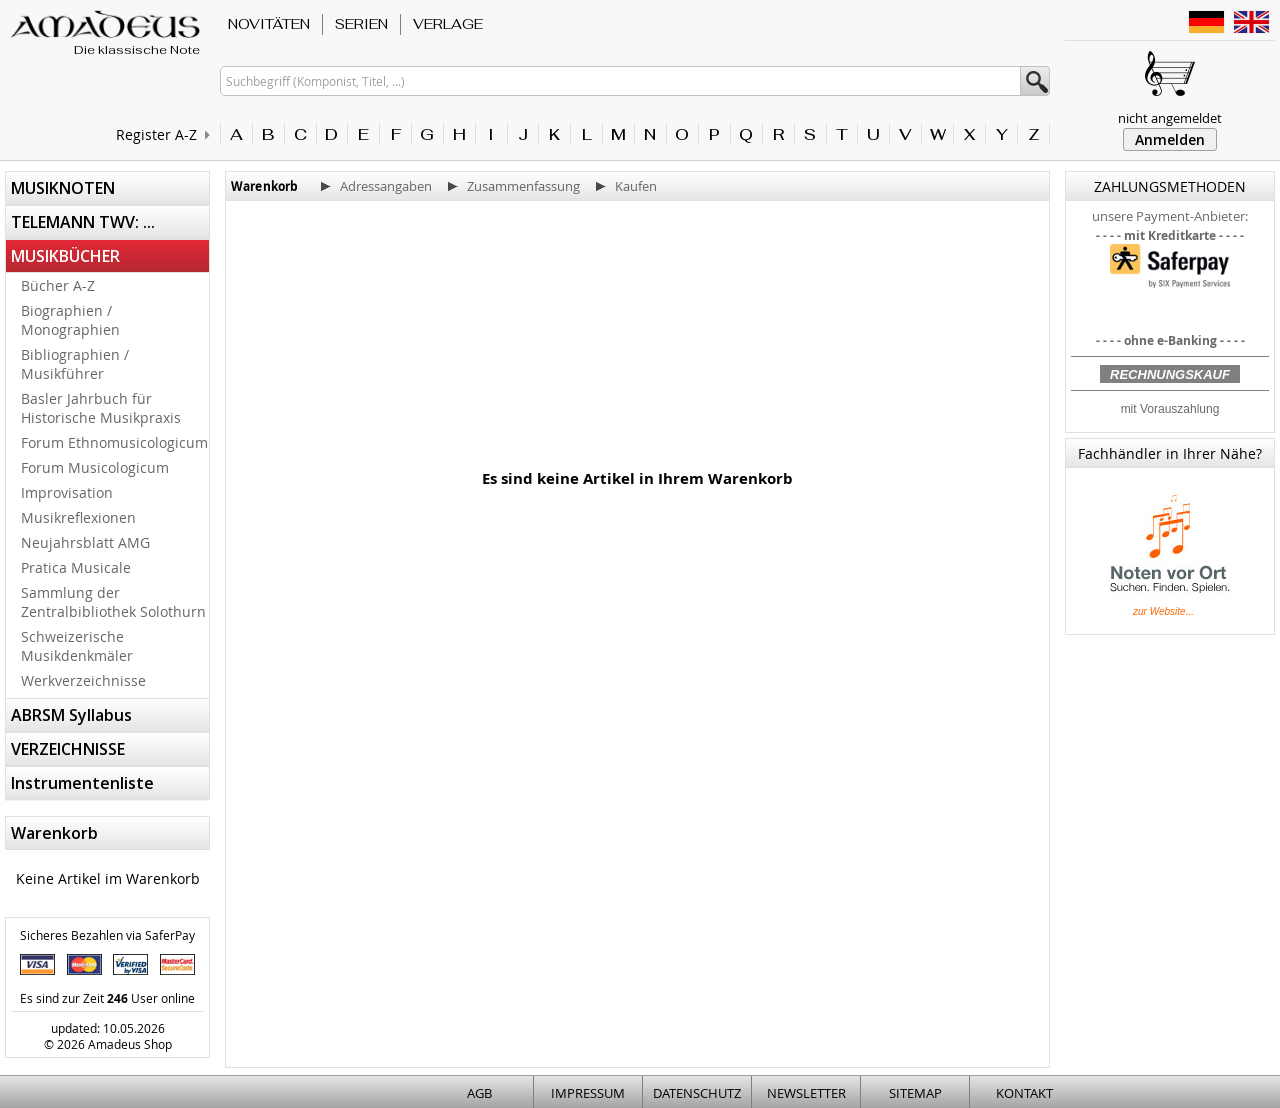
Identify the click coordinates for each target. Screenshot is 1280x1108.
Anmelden (1170, 139)
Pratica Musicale (76, 567)
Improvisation (67, 492)
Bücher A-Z (58, 285)
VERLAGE (448, 24)
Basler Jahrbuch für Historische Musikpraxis (101, 408)
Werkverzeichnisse (83, 680)
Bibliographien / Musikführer (75, 364)
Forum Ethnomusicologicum (114, 442)
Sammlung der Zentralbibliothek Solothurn (113, 602)
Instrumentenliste (82, 783)
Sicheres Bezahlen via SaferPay (107, 935)
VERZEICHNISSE (68, 749)
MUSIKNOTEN (63, 188)
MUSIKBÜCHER (65, 256)
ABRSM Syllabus (71, 715)
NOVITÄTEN (269, 24)
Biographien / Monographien (70, 320)
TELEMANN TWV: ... (83, 222)
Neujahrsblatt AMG (85, 542)
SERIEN (361, 24)
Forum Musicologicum (95, 467)
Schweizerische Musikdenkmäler (77, 646)
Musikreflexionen (78, 517)
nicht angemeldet (1170, 118)
